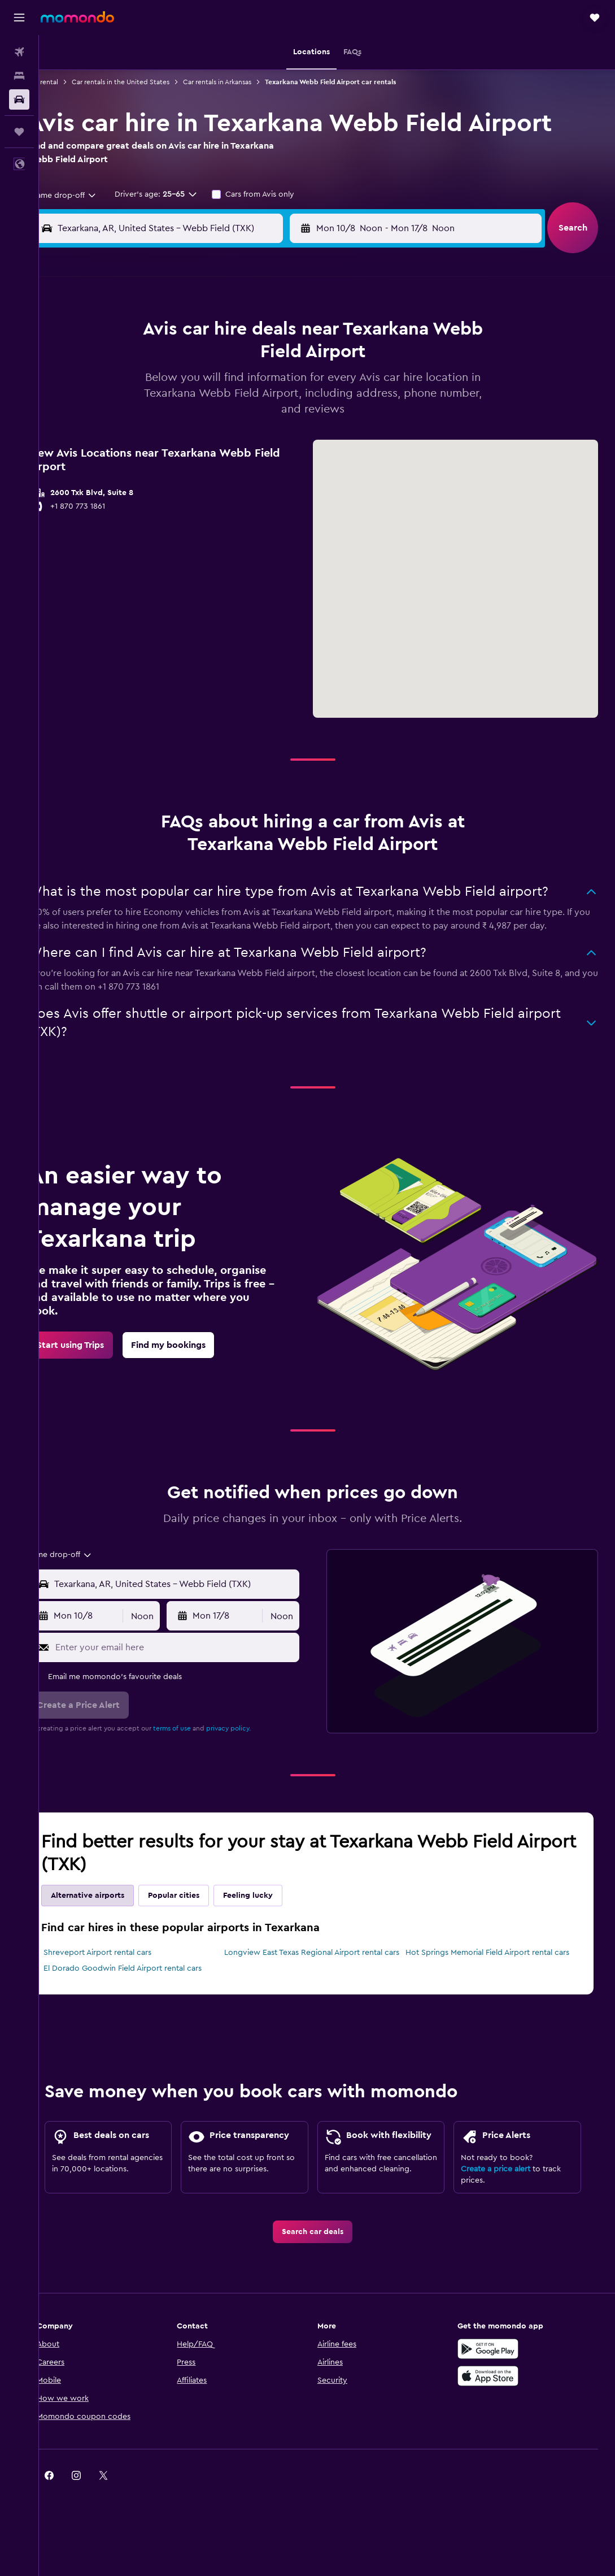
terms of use (200, 1735)
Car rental (71, 82)
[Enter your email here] (195, 1654)
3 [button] (153, 360)
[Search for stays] (19, 75)
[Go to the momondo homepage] (77, 17)
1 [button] (288, 333)
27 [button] (234, 441)
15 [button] (289, 387)
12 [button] (207, 387)
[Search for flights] (19, 52)
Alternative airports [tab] (115, 1903)
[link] (98, 1355)
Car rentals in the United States (149, 82)
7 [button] (261, 360)
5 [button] (207, 360)
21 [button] (262, 414)
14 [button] (262, 387)
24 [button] (153, 441)
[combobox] (88, 195)
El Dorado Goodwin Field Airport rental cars (151, 1987)
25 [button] (180, 441)
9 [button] (126, 387)
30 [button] (126, 469)
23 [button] (126, 441)
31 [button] (153, 469)
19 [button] (207, 414)
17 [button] (153, 414)
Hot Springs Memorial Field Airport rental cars (497, 1960)
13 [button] (234, 387)
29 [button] (288, 441)
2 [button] (126, 360)
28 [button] (261, 441)
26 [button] (207, 441)
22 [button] (288, 414)
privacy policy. (256, 1735)
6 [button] (234, 360)
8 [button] (288, 360)
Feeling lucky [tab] (276, 1903)
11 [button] (180, 387)
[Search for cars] (19, 99)
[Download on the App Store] (502, 2428)
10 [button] (153, 387)
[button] (19, 17)
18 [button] (180, 414)
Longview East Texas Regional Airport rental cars (322, 1965)
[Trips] (19, 131)
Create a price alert (503, 2208)
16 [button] (126, 414)
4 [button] (180, 360)
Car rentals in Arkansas (245, 82)
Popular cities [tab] (202, 1903)
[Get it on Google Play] (502, 2401)
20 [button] (234, 414)
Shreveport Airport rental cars (126, 1960)
